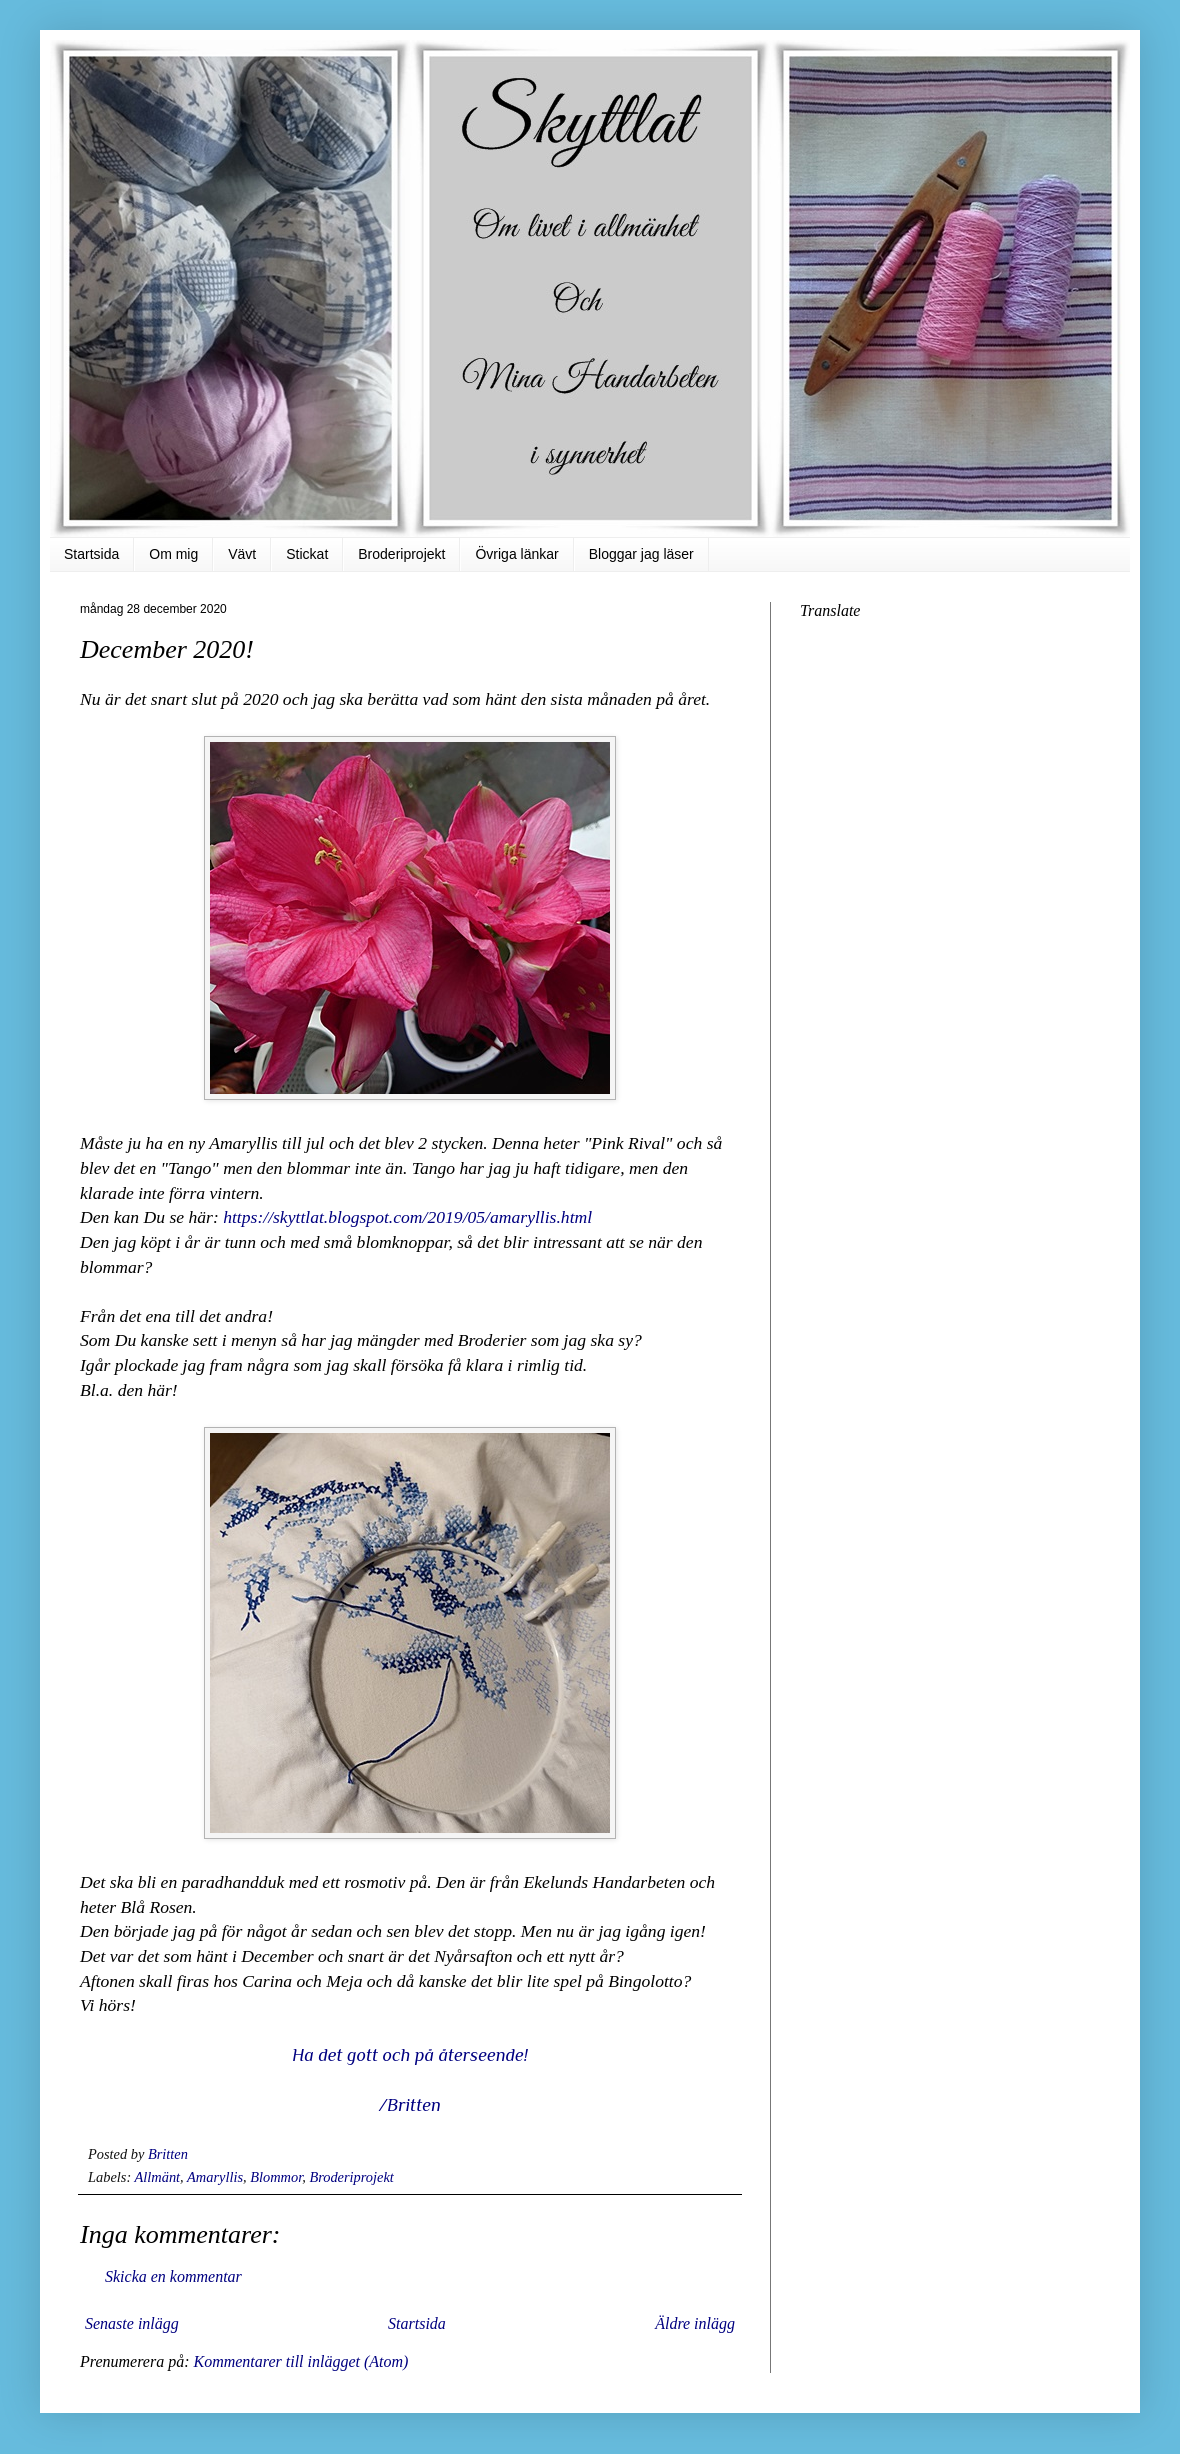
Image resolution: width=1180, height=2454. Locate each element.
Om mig (173, 554)
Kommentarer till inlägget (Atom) (300, 2361)
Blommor (276, 2177)
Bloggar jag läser (641, 554)
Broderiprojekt (401, 554)
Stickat (307, 554)
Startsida (91, 554)
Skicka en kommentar (173, 2276)
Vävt (242, 554)
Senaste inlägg (132, 2323)
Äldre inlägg (695, 2323)
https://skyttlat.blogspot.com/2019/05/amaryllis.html (407, 1217)
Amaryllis (215, 2177)
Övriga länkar (516, 554)
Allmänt (158, 2177)
